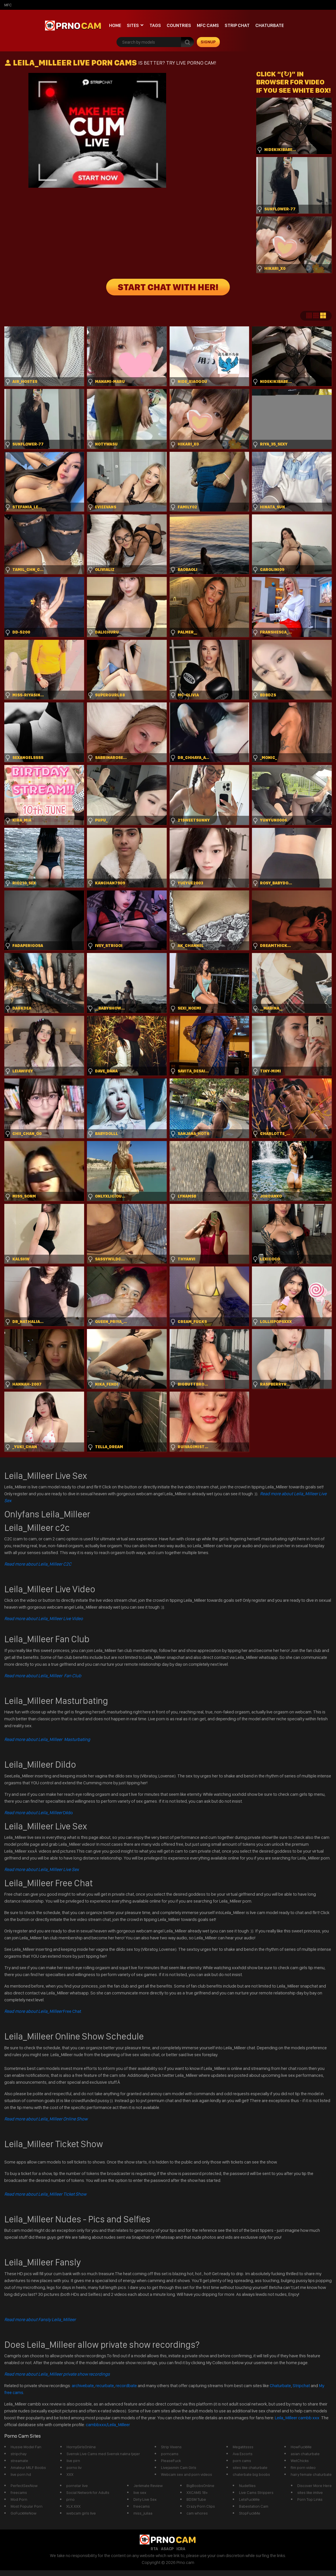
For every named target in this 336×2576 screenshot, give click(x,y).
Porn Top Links (310, 2499)
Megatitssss (243, 2447)
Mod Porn (19, 2499)
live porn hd (21, 2474)
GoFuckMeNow (23, 2513)
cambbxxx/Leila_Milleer (108, 2424)
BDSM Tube (196, 2499)
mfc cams (208, 25)
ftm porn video (303, 2467)
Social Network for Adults (87, 2492)
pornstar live (77, 2485)
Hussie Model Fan (26, 2447)
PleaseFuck (171, 2460)
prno (70, 2499)
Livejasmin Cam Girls (178, 2467)
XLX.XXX (73, 2506)
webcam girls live (81, 2513)
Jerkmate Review (148, 2485)
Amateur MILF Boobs (28, 2467)
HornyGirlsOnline (81, 2447)
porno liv (74, 2467)
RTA (154, 2548)
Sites (133, 25)
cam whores (197, 2513)
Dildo (38, 1812)
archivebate (83, 2385)
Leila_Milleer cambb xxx (297, 2417)
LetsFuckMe (249, 2499)
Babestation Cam (253, 2506)
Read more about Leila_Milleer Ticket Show (45, 2194)
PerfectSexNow (24, 2485)
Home (115, 25)
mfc (8, 5)
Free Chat (42, 2011)
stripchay (18, 2453)
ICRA (180, 2548)
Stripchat (301, 2385)
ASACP (167, 2548)
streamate (19, 2460)
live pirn (73, 2460)
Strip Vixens (171, 2447)
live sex (139, 2492)
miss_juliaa (142, 2513)
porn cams (242, 2460)
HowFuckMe (301, 2447)
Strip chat (237, 25)
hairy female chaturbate (311, 2474)
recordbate (126, 2385)
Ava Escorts (243, 2453)
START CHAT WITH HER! (168, 287)
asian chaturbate (305, 2453)
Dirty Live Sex (145, 2499)
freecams (19, 2492)
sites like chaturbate (250, 2467)
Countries (179, 25)
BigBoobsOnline (200, 2485)
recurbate (105, 2385)
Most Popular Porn (26, 2506)
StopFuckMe (249, 2513)
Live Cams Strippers (256, 2492)
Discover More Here (314, 2485)
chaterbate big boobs (251, 2474)
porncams (169, 2453)
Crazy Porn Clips (201, 2506)
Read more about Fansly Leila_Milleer (40, 2319)
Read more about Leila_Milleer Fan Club (42, 1675)
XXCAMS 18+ (197, 2492)
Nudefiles (247, 2485)
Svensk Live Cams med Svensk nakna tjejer (103, 2453)
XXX (70, 2474)
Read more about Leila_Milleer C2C (37, 1564)
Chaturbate (269, 25)
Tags (155, 25)
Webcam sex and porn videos (186, 2474)
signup (208, 41)
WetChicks (300, 2460)
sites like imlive (310, 2492)
